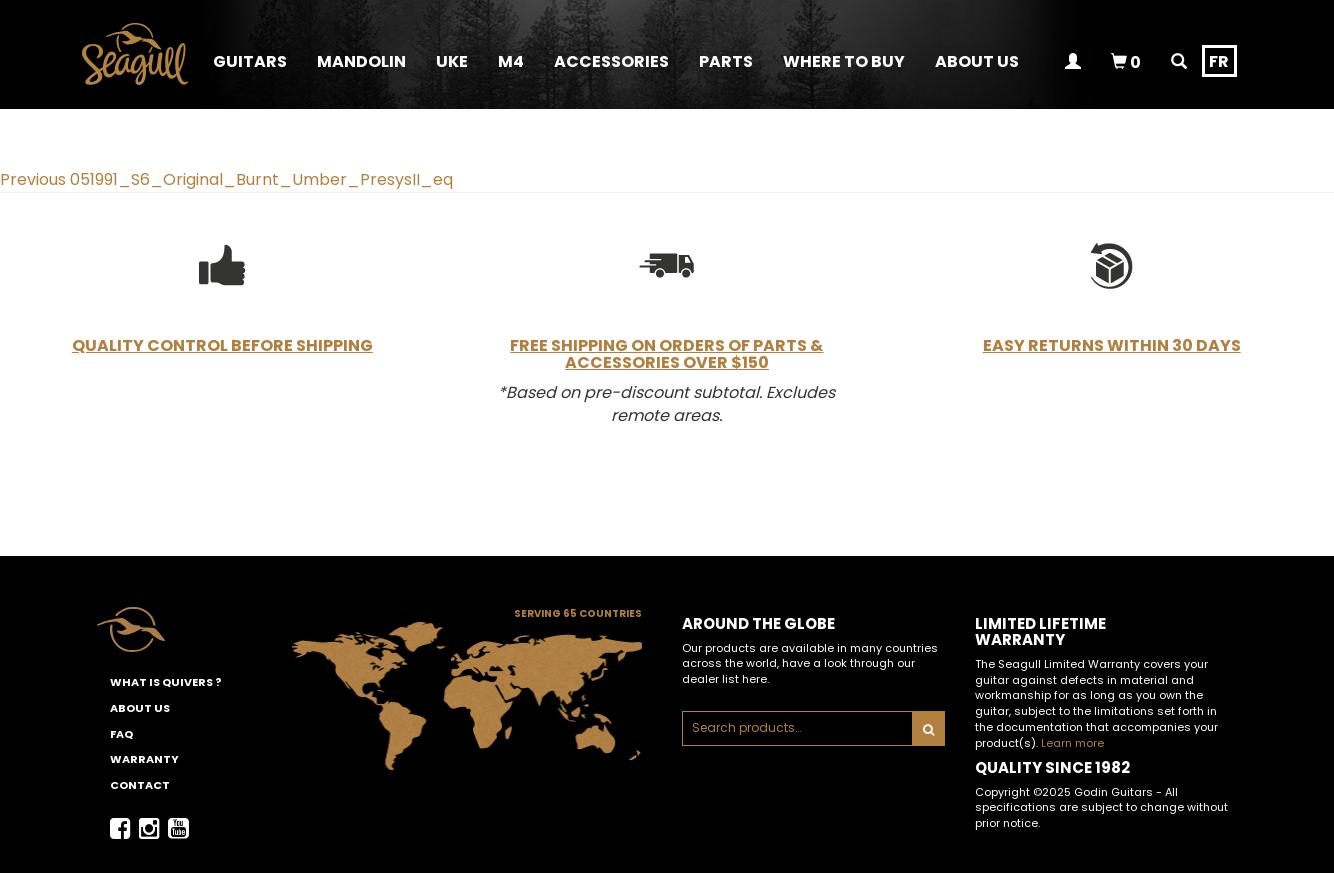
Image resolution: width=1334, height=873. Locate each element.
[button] (611, 61)
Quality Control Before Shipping (222, 345)
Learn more (1072, 743)
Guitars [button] (250, 61)
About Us (140, 708)
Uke (452, 61)
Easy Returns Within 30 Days (1112, 345)
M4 (511, 61)
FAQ (121, 734)
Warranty (144, 759)
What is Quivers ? (166, 682)
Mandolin (361, 61)
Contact (140, 785)
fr (1219, 61)
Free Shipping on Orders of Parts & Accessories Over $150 (666, 354)
